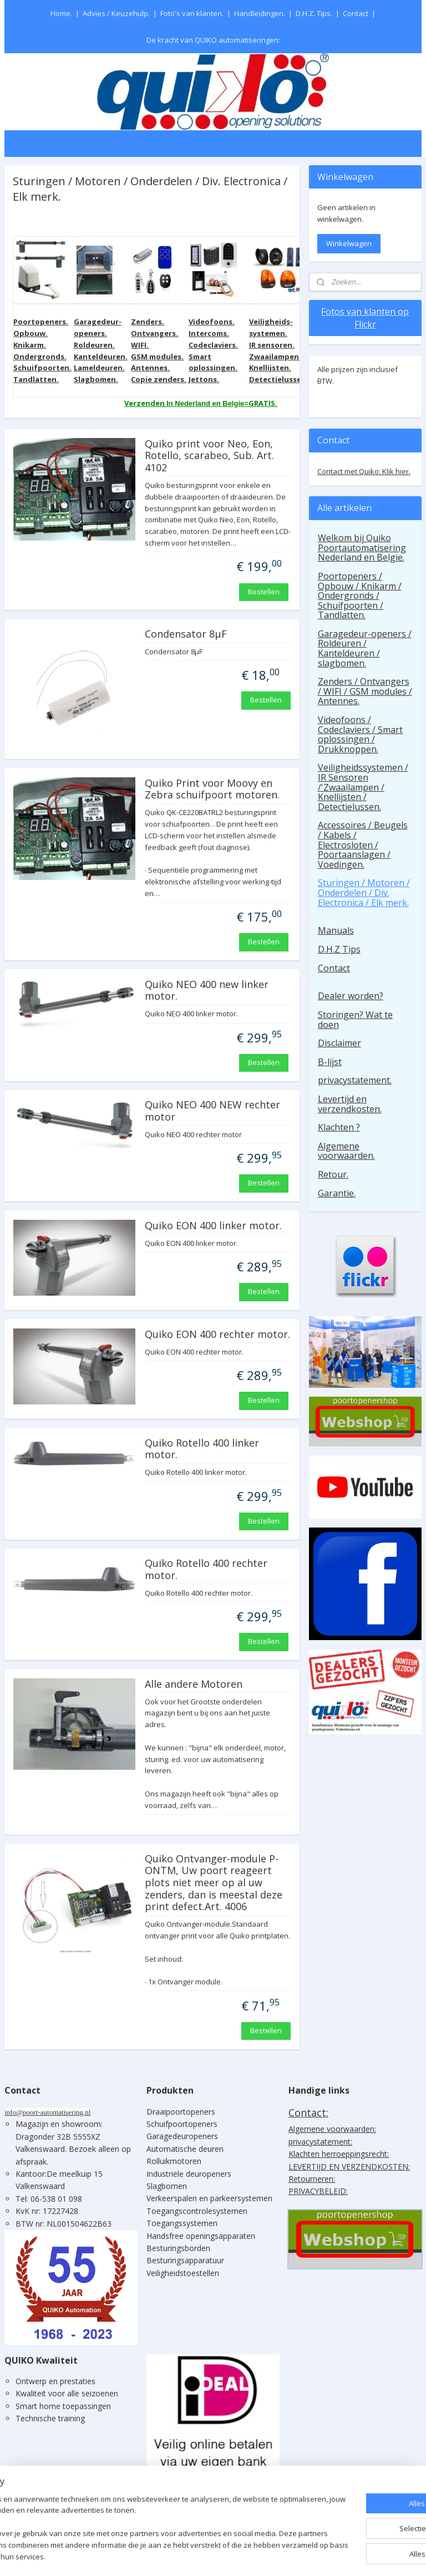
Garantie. (337, 1193)
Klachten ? (339, 1127)
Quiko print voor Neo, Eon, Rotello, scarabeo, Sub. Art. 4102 (209, 456)
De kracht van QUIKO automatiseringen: (213, 40)
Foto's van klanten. (192, 13)
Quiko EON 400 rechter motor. (217, 1334)
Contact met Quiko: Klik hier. (363, 471)
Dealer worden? (350, 996)
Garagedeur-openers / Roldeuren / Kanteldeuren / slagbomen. (365, 648)
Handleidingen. (259, 13)
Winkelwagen (349, 243)
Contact (355, 13)
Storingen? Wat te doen (355, 1020)
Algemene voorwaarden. (346, 1151)
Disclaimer (339, 1043)
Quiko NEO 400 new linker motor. (206, 991)
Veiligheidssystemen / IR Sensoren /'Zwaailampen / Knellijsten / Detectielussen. (363, 786)
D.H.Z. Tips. (314, 13)
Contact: (308, 2112)
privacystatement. (355, 1080)
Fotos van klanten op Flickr (365, 318)
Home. (61, 13)
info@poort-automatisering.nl (47, 2112)
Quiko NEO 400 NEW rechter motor (212, 1111)
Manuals (336, 930)
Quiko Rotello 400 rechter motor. (206, 1569)
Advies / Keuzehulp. (116, 13)
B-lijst (330, 1062)
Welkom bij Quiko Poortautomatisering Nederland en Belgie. (362, 547)
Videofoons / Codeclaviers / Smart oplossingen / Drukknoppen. (360, 734)
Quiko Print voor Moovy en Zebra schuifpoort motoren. (212, 789)
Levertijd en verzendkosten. (350, 1104)
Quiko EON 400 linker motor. (213, 1226)
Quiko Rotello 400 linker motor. (202, 1449)
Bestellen (264, 591)
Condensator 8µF (186, 634)
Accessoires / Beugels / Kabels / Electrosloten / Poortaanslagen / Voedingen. (363, 844)
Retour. (333, 1174)
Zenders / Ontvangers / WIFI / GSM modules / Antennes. (365, 691)
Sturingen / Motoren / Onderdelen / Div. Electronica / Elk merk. (364, 892)
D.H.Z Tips (339, 949)
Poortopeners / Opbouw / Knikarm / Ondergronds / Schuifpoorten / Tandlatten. (360, 595)
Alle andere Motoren (193, 1684)
